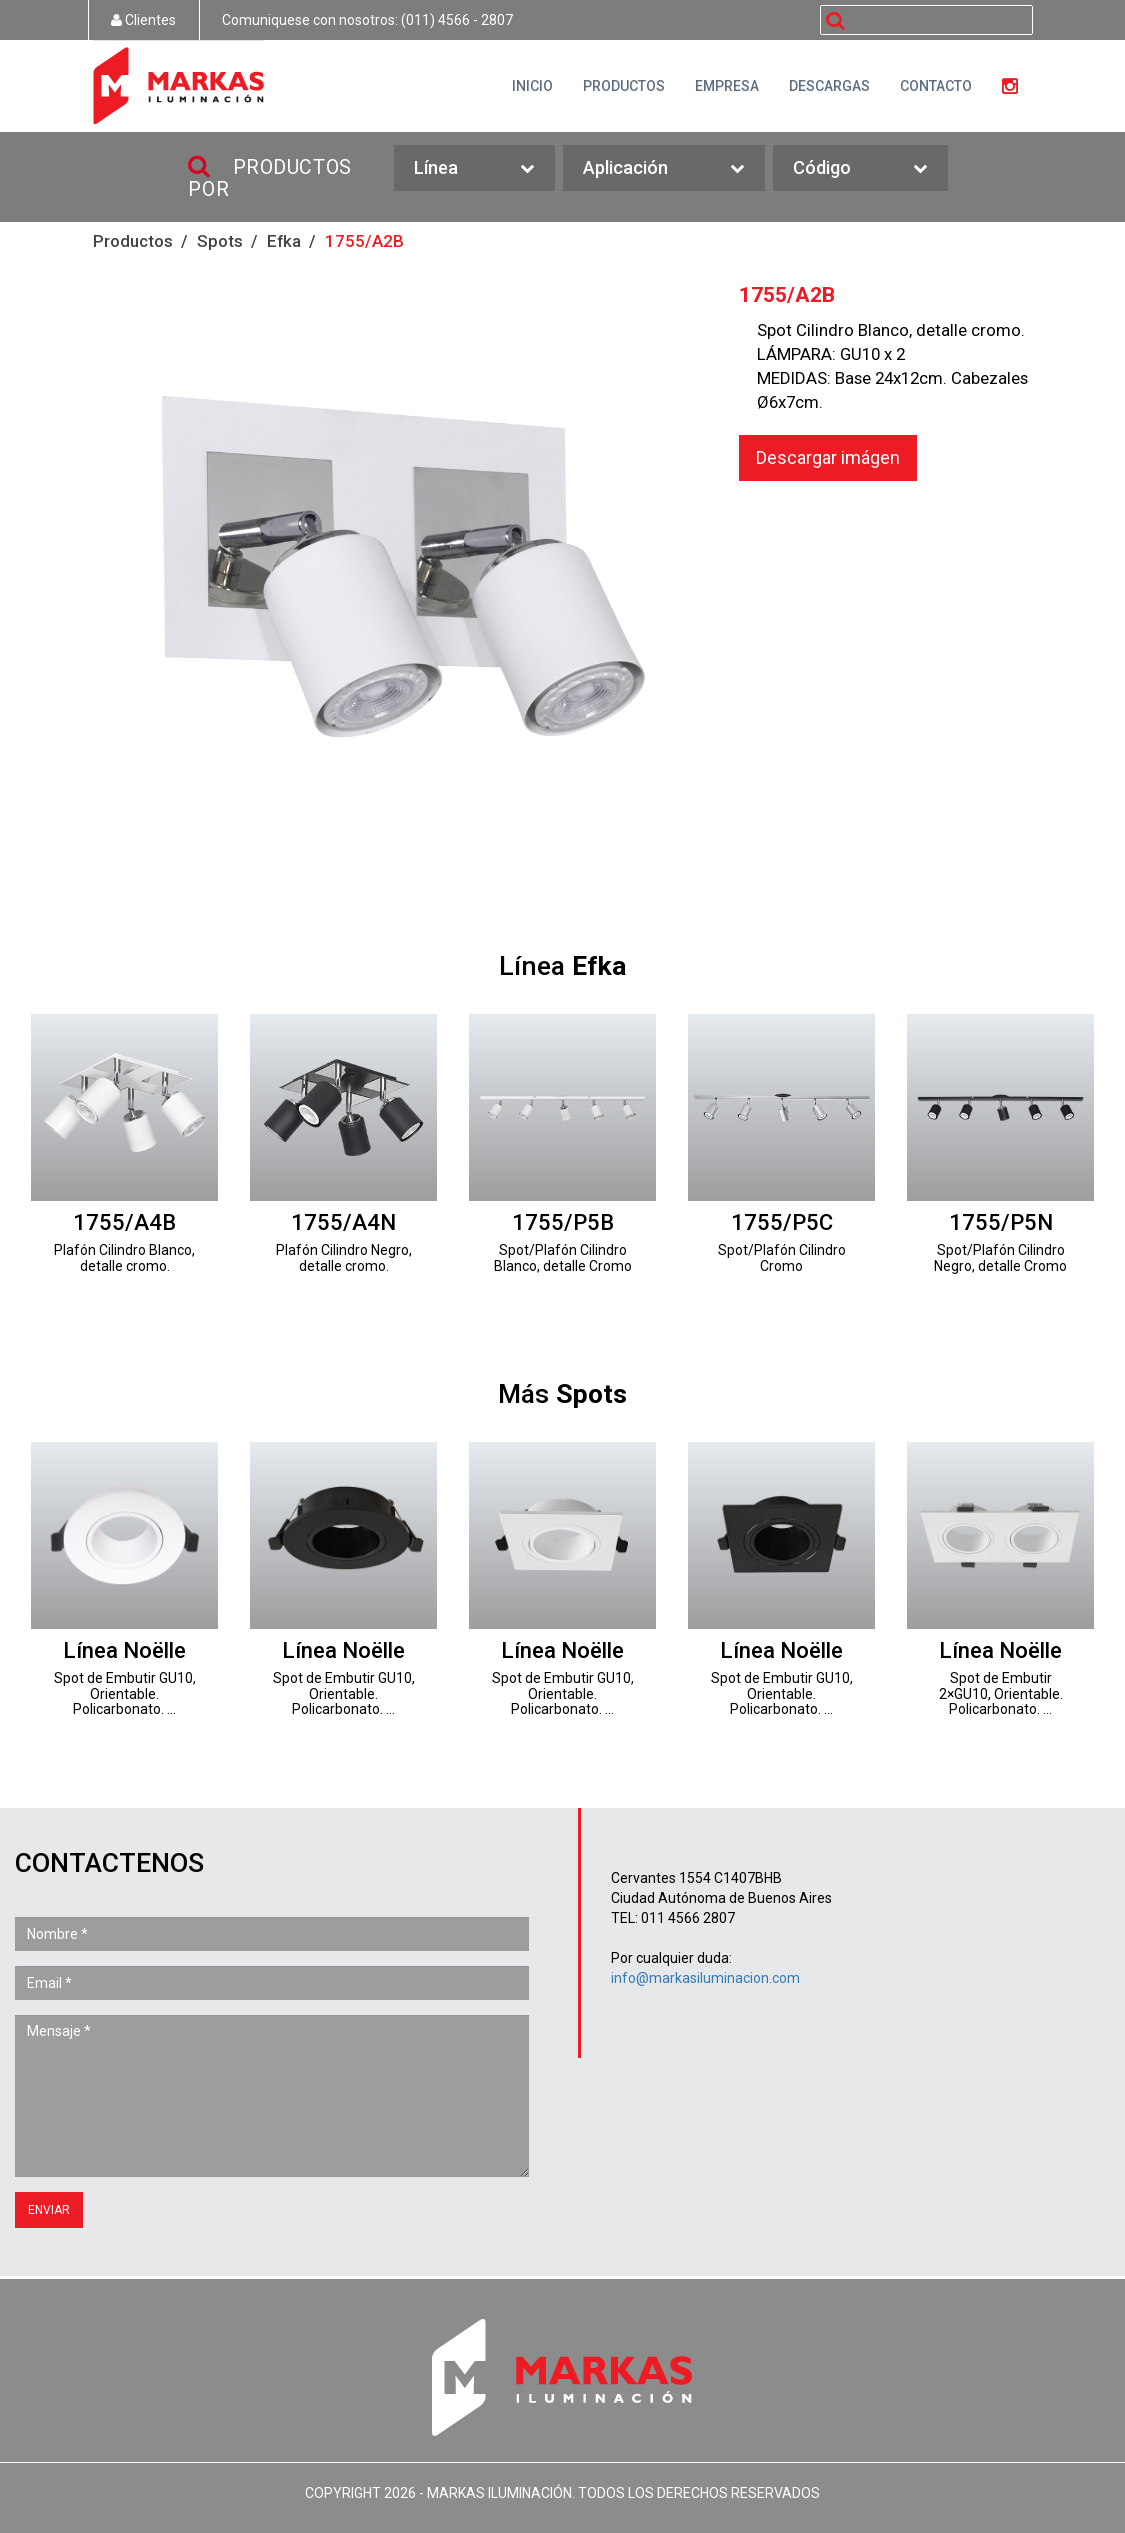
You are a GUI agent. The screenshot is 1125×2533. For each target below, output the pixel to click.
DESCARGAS (829, 86)
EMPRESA (727, 86)
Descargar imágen (828, 457)
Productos (133, 241)
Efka (284, 241)
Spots (220, 241)
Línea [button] (474, 168)
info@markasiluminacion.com (705, 1978)
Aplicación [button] (664, 168)
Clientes (143, 20)
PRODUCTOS (624, 86)
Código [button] (860, 168)
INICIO (532, 86)
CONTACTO (936, 86)
